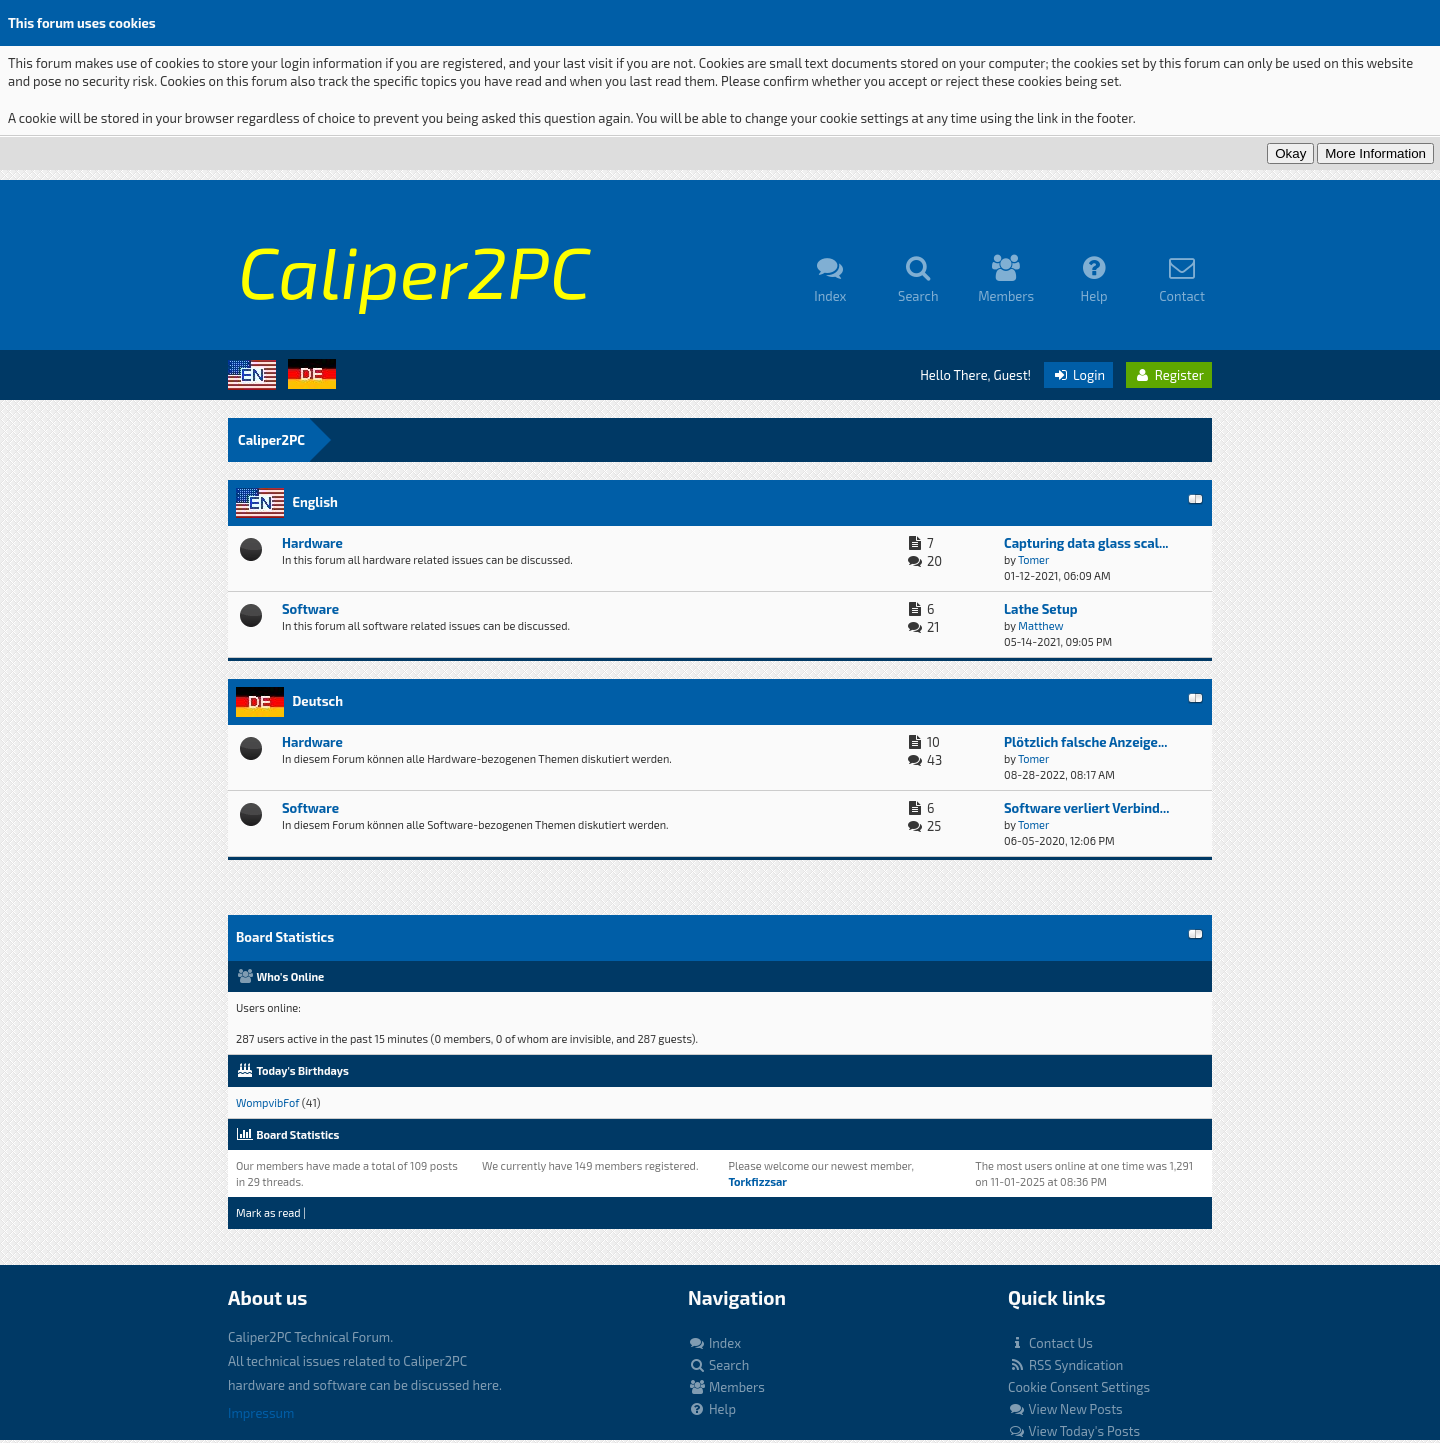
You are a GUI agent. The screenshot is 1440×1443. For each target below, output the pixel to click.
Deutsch (317, 701)
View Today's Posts (1074, 1431)
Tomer (1033, 559)
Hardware (312, 543)
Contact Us (1050, 1343)
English (314, 502)
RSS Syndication (1065, 1365)
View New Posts (1065, 1409)
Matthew (1040, 625)
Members (726, 1387)
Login (1078, 375)
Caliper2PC (271, 440)
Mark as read (268, 1212)
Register (1169, 375)
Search (718, 1365)
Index (714, 1343)
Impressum (261, 1413)
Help (712, 1409)
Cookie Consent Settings (1079, 1387)
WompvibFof (267, 1102)
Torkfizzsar (757, 1181)
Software (310, 609)
